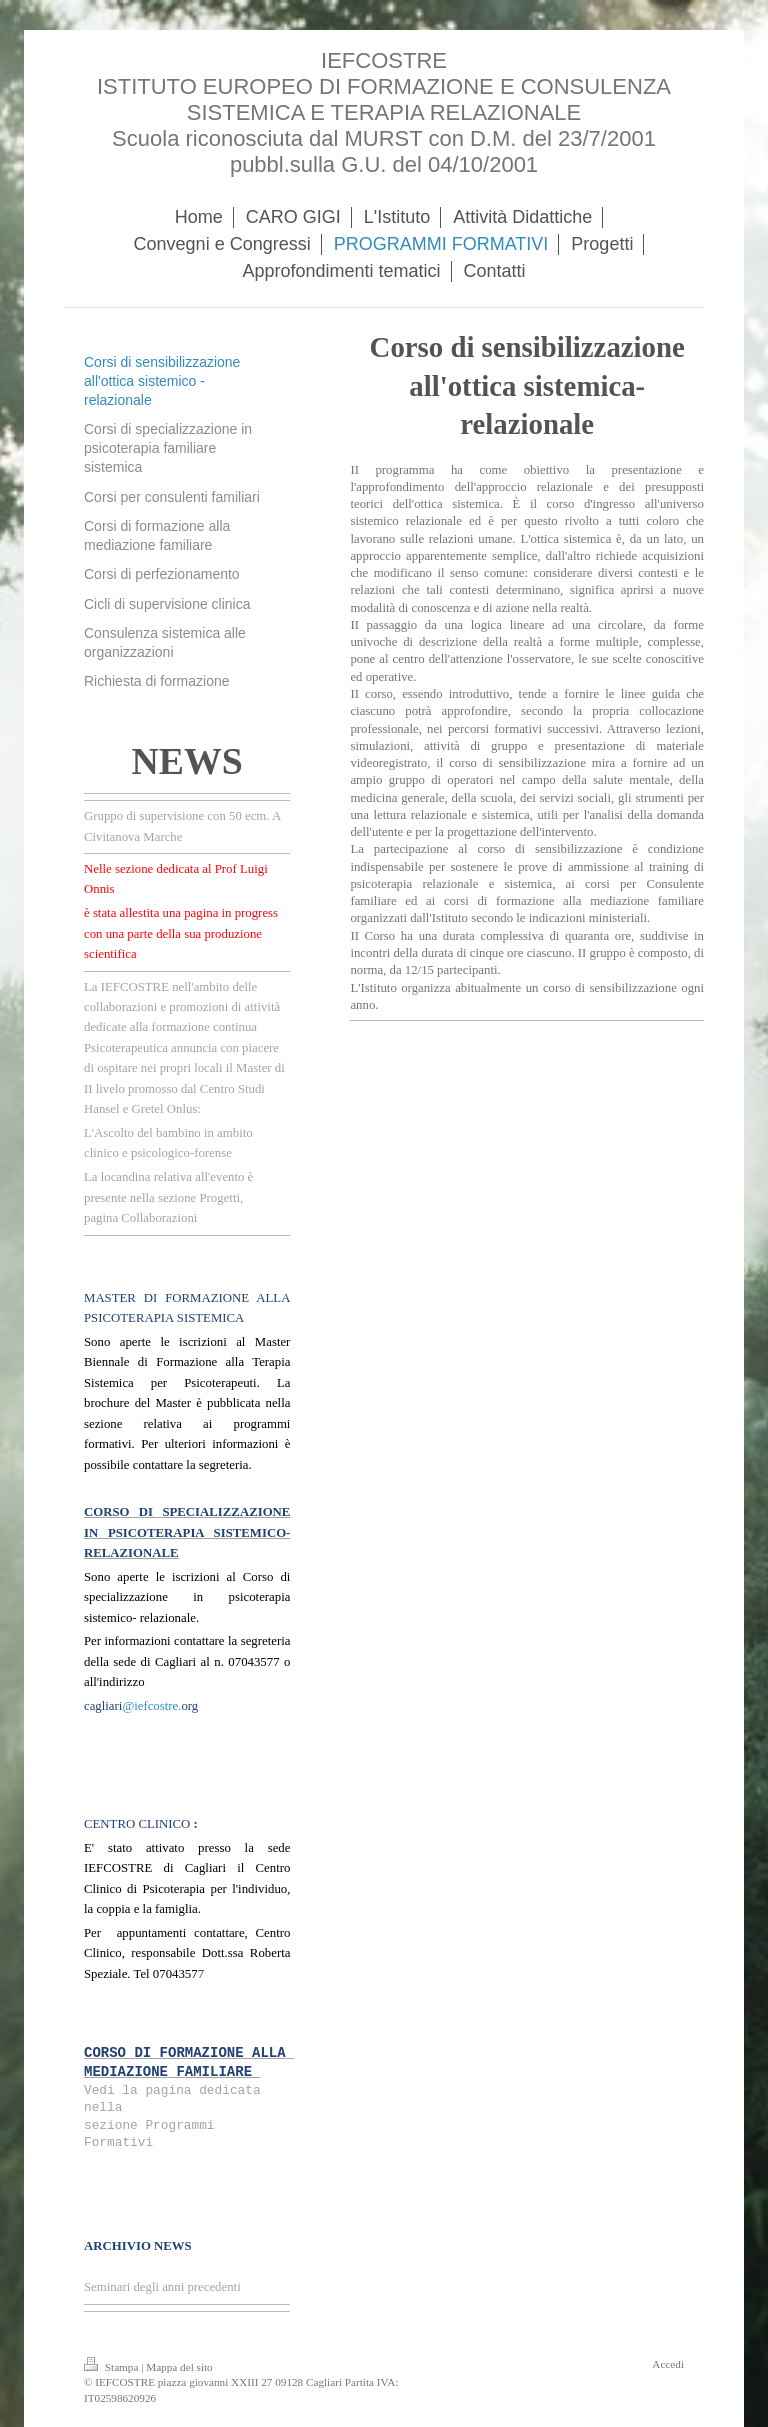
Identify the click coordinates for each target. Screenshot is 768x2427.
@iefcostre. (151, 1706)
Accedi (668, 2364)
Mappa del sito (179, 2367)
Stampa (112, 2367)
